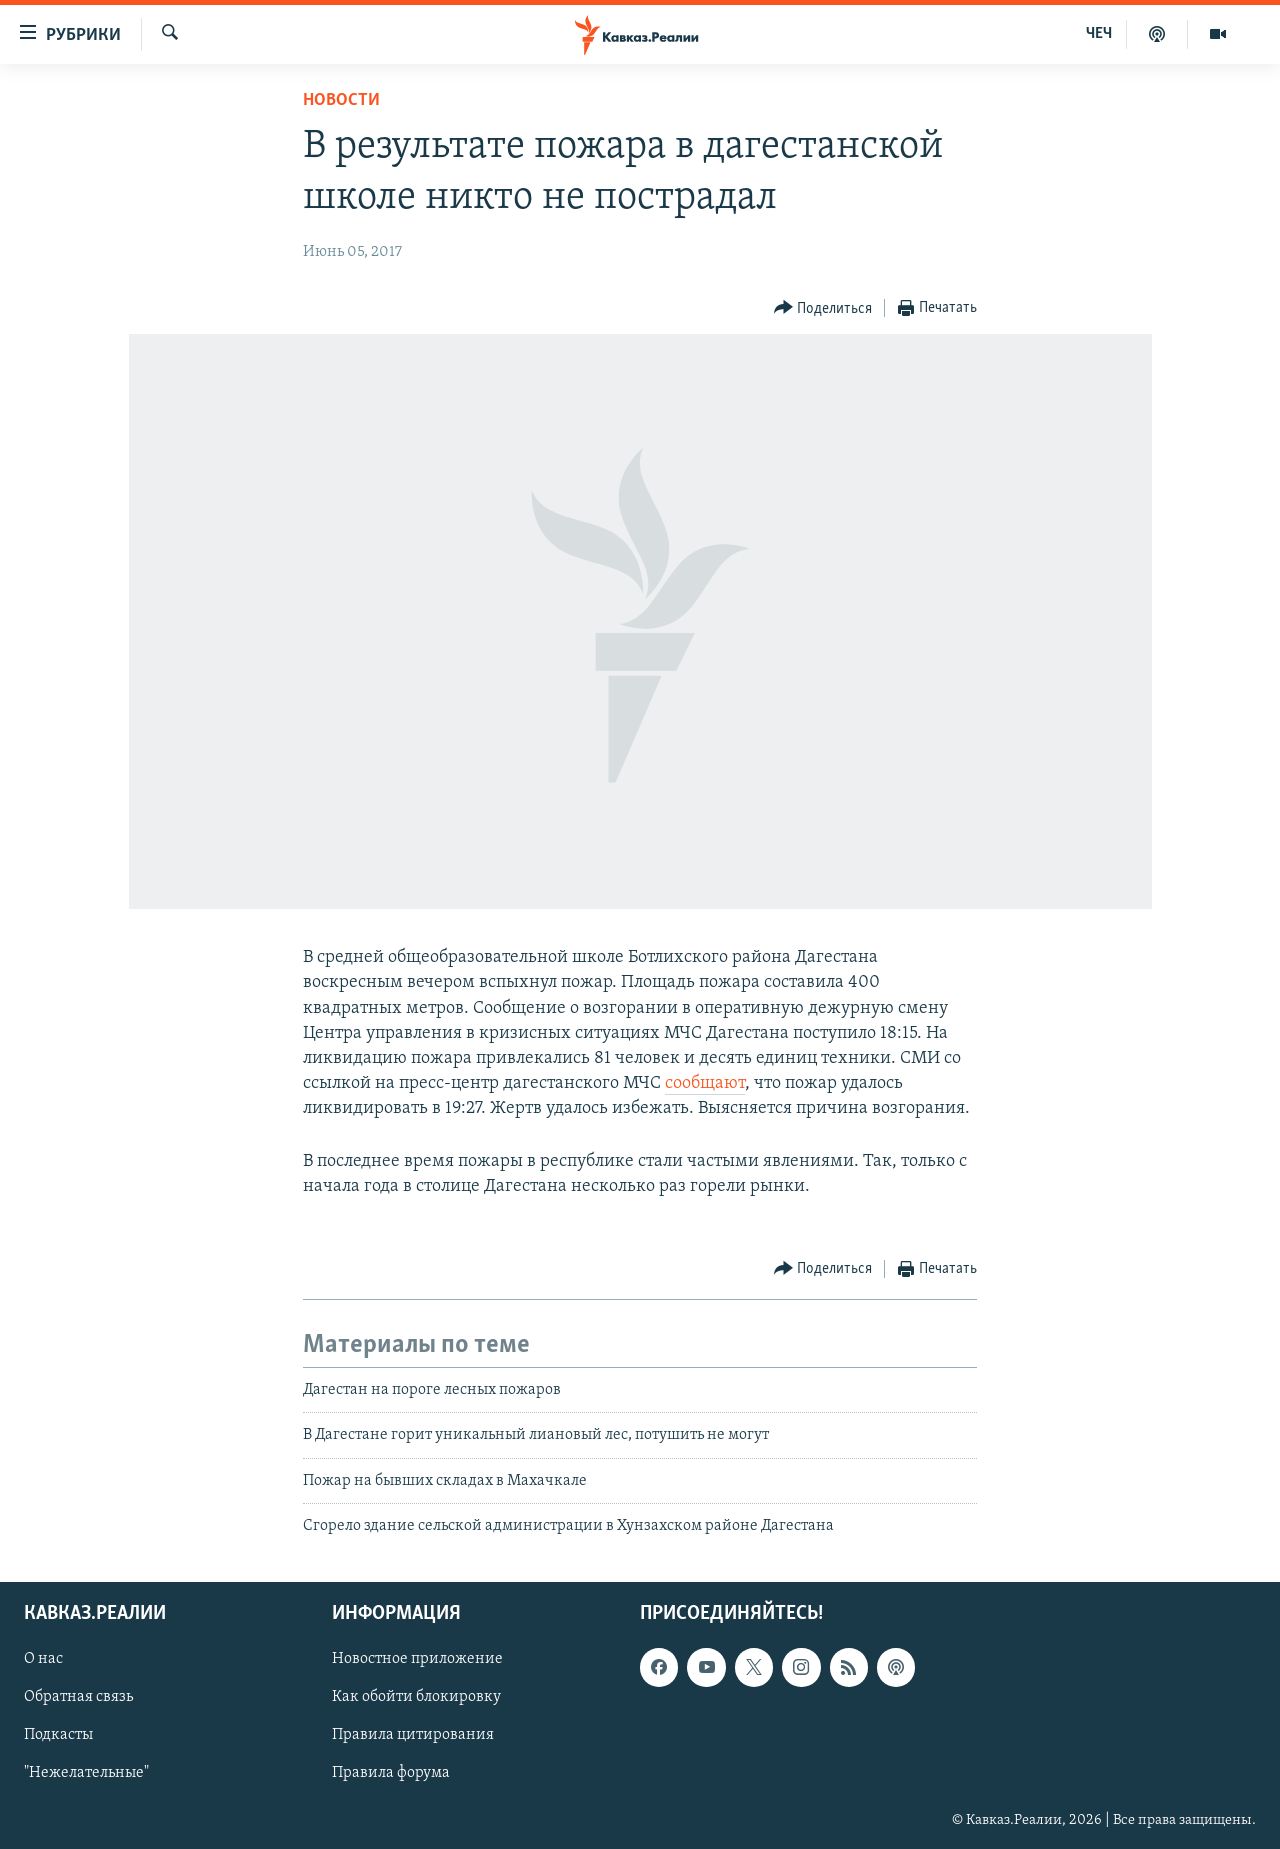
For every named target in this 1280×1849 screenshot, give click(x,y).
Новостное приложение (417, 1660)
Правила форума (391, 1774)
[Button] (823, 308)
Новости (341, 100)
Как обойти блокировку (416, 1698)
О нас (43, 1660)
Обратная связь (78, 1698)
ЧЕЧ (1099, 34)
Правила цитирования (413, 1736)
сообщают (705, 1083)
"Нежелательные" (86, 1774)
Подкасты (58, 1736)
